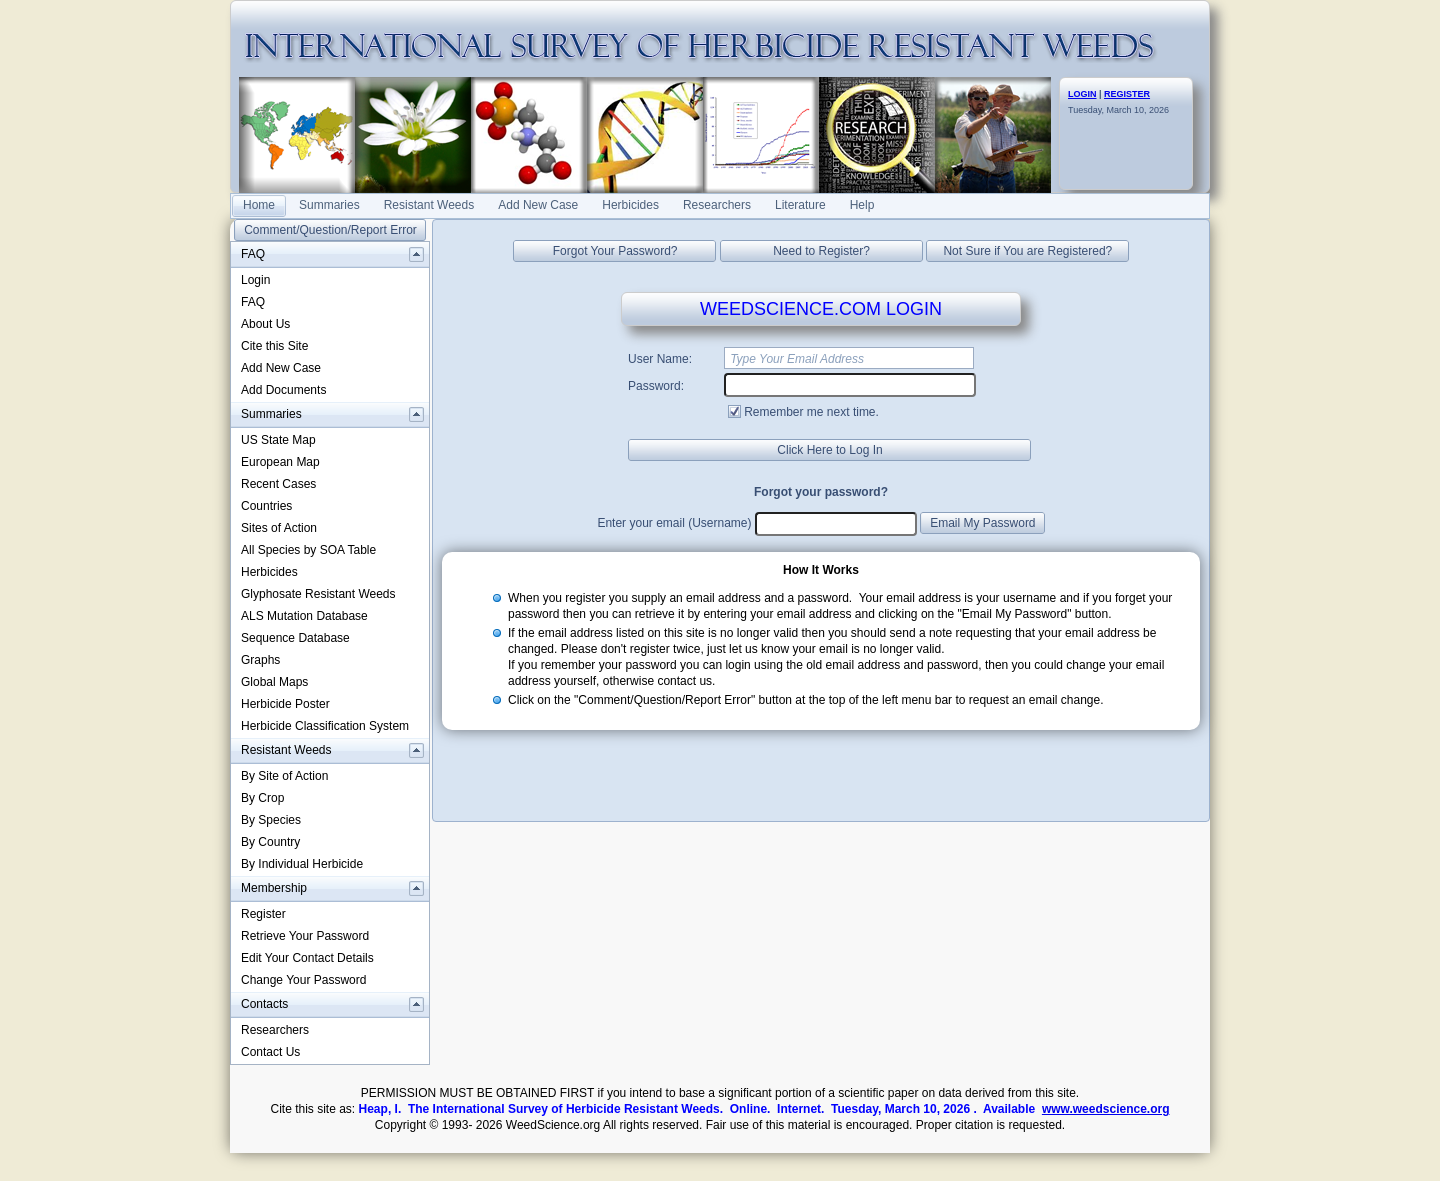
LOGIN (1082, 94)
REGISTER (1127, 94)
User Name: (660, 359)
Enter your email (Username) (674, 523)
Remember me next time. (811, 412)
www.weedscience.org (1106, 1109)
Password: (656, 386)
